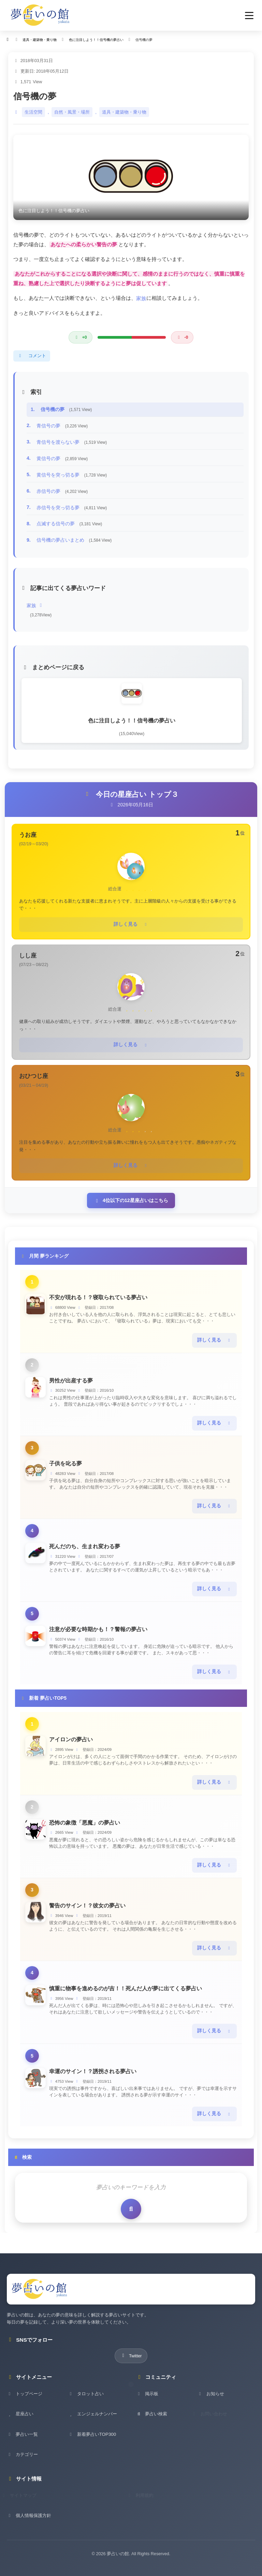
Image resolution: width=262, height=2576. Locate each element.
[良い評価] (80, 337)
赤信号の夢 (62, 491)
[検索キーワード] (131, 2174)
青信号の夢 (62, 425)
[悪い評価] (182, 337)
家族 (141, 298)
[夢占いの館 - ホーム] (40, 15)
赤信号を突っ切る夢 (72, 507)
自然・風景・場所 (72, 112)
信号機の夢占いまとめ (74, 540)
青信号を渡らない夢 (72, 442)
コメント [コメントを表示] (31, 355)
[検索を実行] (131, 2195)
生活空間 (33, 112)
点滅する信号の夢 (69, 523)
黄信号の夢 (62, 458)
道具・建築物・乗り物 (124, 112)
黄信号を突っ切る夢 (72, 475)
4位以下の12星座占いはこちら (131, 1197)
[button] (249, 16)
